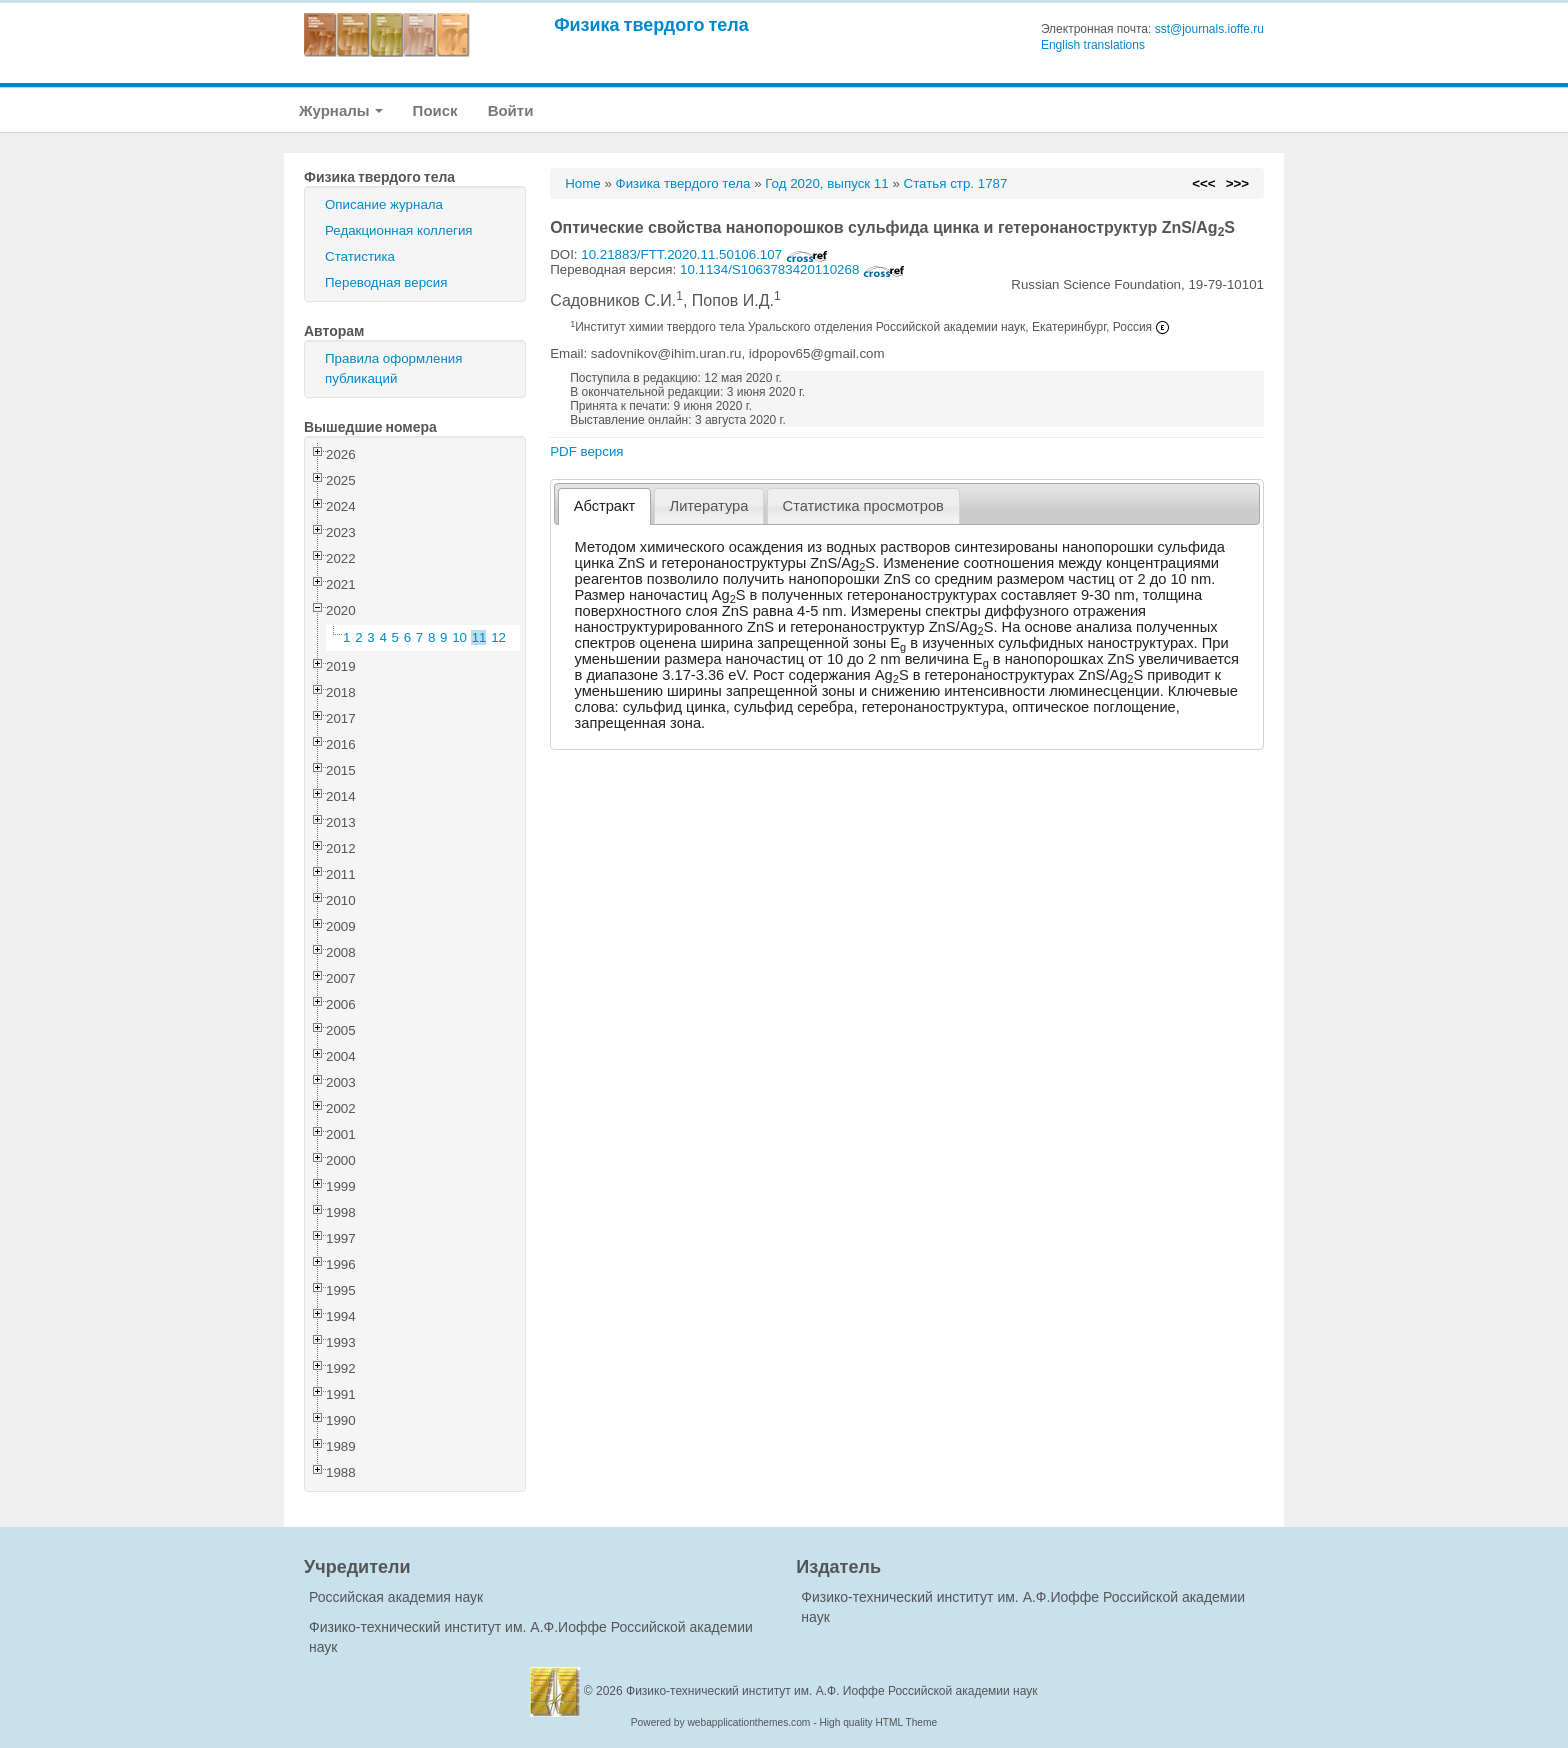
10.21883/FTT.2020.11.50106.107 (704, 254)
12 (498, 637)
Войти (511, 110)
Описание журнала (384, 204)
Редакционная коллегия (399, 230)
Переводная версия (386, 282)
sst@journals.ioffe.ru (1209, 29)
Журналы (341, 110)
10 (459, 637)
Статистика (360, 256)
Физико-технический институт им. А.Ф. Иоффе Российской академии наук (832, 1691)
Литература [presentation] (709, 506)
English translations (1093, 45)
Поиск (435, 110)
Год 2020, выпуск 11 (826, 183)
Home (583, 183)
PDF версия (586, 451)
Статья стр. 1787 (956, 183)
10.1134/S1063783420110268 (792, 269)
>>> (1237, 183)
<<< (1203, 183)
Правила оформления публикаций (393, 368)
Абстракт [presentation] (605, 506)
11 (479, 637)
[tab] (604, 506)
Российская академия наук (396, 1597)
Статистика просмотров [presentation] (863, 506)
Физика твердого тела (651, 24)
